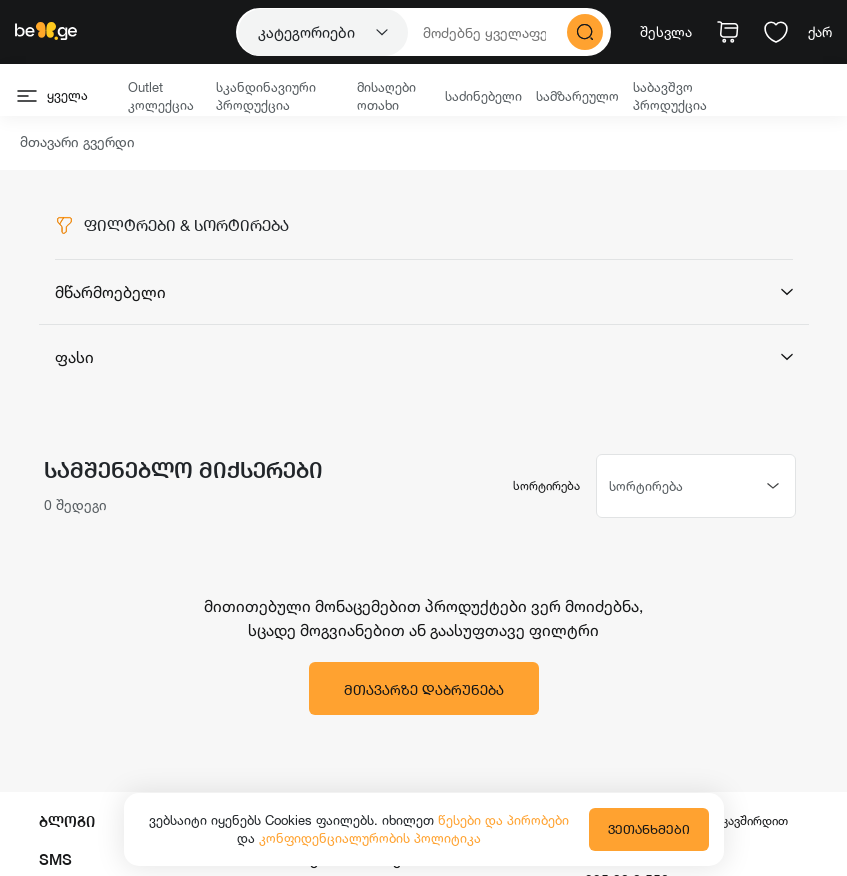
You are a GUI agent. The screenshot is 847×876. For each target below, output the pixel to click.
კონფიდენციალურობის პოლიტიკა (370, 838)
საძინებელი (483, 96)
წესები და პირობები (503, 820)
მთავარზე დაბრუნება (424, 689)
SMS (55, 859)
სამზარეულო (577, 96)
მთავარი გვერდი (77, 142)
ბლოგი (67, 821)
